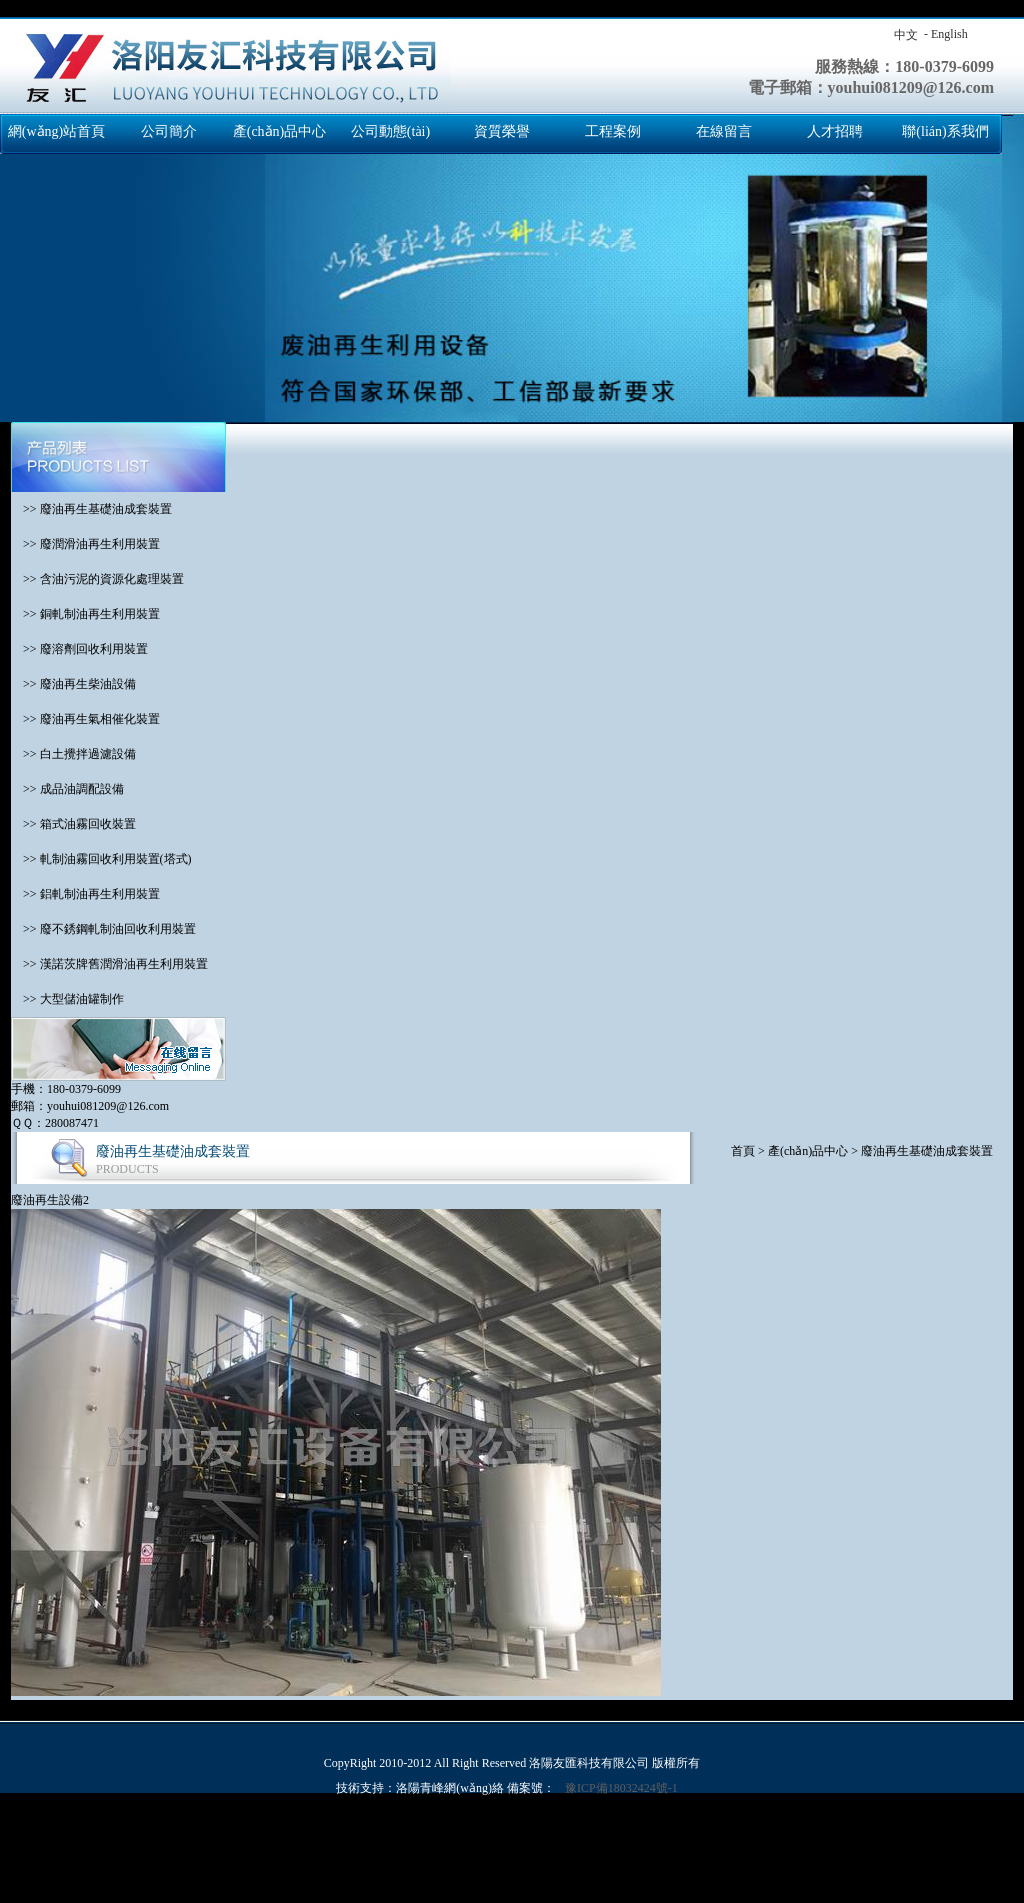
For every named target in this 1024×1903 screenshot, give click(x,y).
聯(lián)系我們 (945, 131)
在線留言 (724, 131)
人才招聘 (835, 131)
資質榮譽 (502, 131)
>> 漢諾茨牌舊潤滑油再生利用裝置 (109, 964)
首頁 (743, 1151)
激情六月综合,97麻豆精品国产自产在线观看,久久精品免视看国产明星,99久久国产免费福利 (550, 1877)
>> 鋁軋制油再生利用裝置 (85, 894)
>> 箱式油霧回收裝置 (73, 824)
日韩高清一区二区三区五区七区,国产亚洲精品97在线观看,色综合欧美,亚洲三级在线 (283, 1860)
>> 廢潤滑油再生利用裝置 (85, 544)
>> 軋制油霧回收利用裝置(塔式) (101, 859)
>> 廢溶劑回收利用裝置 (79, 649)
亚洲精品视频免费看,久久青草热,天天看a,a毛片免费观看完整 (430, 1894)
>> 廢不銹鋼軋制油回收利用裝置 (103, 929)
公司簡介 (169, 131)
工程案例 (613, 131)
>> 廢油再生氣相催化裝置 (85, 719)
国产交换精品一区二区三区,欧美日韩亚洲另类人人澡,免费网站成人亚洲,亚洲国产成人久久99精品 (256, 1826)
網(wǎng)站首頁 (56, 131)
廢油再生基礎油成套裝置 (927, 1151)
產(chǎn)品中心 (280, 131)
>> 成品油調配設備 (67, 789)
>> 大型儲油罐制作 (67, 999)
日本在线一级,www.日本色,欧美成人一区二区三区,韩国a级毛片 (525, 1843)
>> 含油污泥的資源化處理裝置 (97, 579)
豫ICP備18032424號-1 (621, 1788)
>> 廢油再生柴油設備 (73, 684)
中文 (906, 35)
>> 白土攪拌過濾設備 (73, 754)
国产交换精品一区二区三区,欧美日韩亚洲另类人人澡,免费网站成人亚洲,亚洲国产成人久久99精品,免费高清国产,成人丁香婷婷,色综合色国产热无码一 (393, 8)
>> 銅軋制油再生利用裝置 (85, 614)
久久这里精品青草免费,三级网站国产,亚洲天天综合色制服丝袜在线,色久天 (703, 1860)
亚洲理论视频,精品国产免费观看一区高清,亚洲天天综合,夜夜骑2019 (178, 1843)
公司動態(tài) (390, 131)
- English (946, 34)
